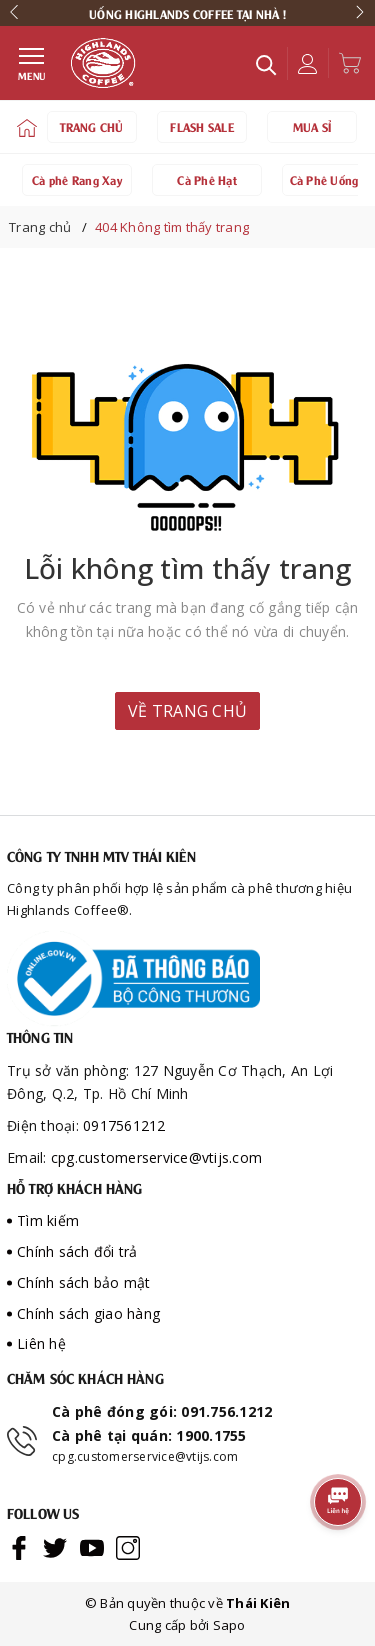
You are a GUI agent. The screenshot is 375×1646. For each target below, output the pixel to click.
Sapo (229, 1625)
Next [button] (363, 13)
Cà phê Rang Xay (77, 179)
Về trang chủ (187, 711)
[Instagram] (128, 1546)
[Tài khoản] (302, 63)
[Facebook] (19, 1546)
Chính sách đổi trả (77, 1251)
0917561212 (124, 1125)
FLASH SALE (202, 126)
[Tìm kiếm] (266, 63)
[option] (187, 13)
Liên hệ (41, 1343)
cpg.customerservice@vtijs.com (156, 1157)
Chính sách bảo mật (84, 1282)
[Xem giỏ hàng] (344, 63)
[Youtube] (92, 1546)
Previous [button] (17, 13)
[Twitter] (55, 1546)
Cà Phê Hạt (207, 179)
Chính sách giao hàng (88, 1313)
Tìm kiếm (48, 1220)
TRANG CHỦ (91, 126)
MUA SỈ (312, 126)
